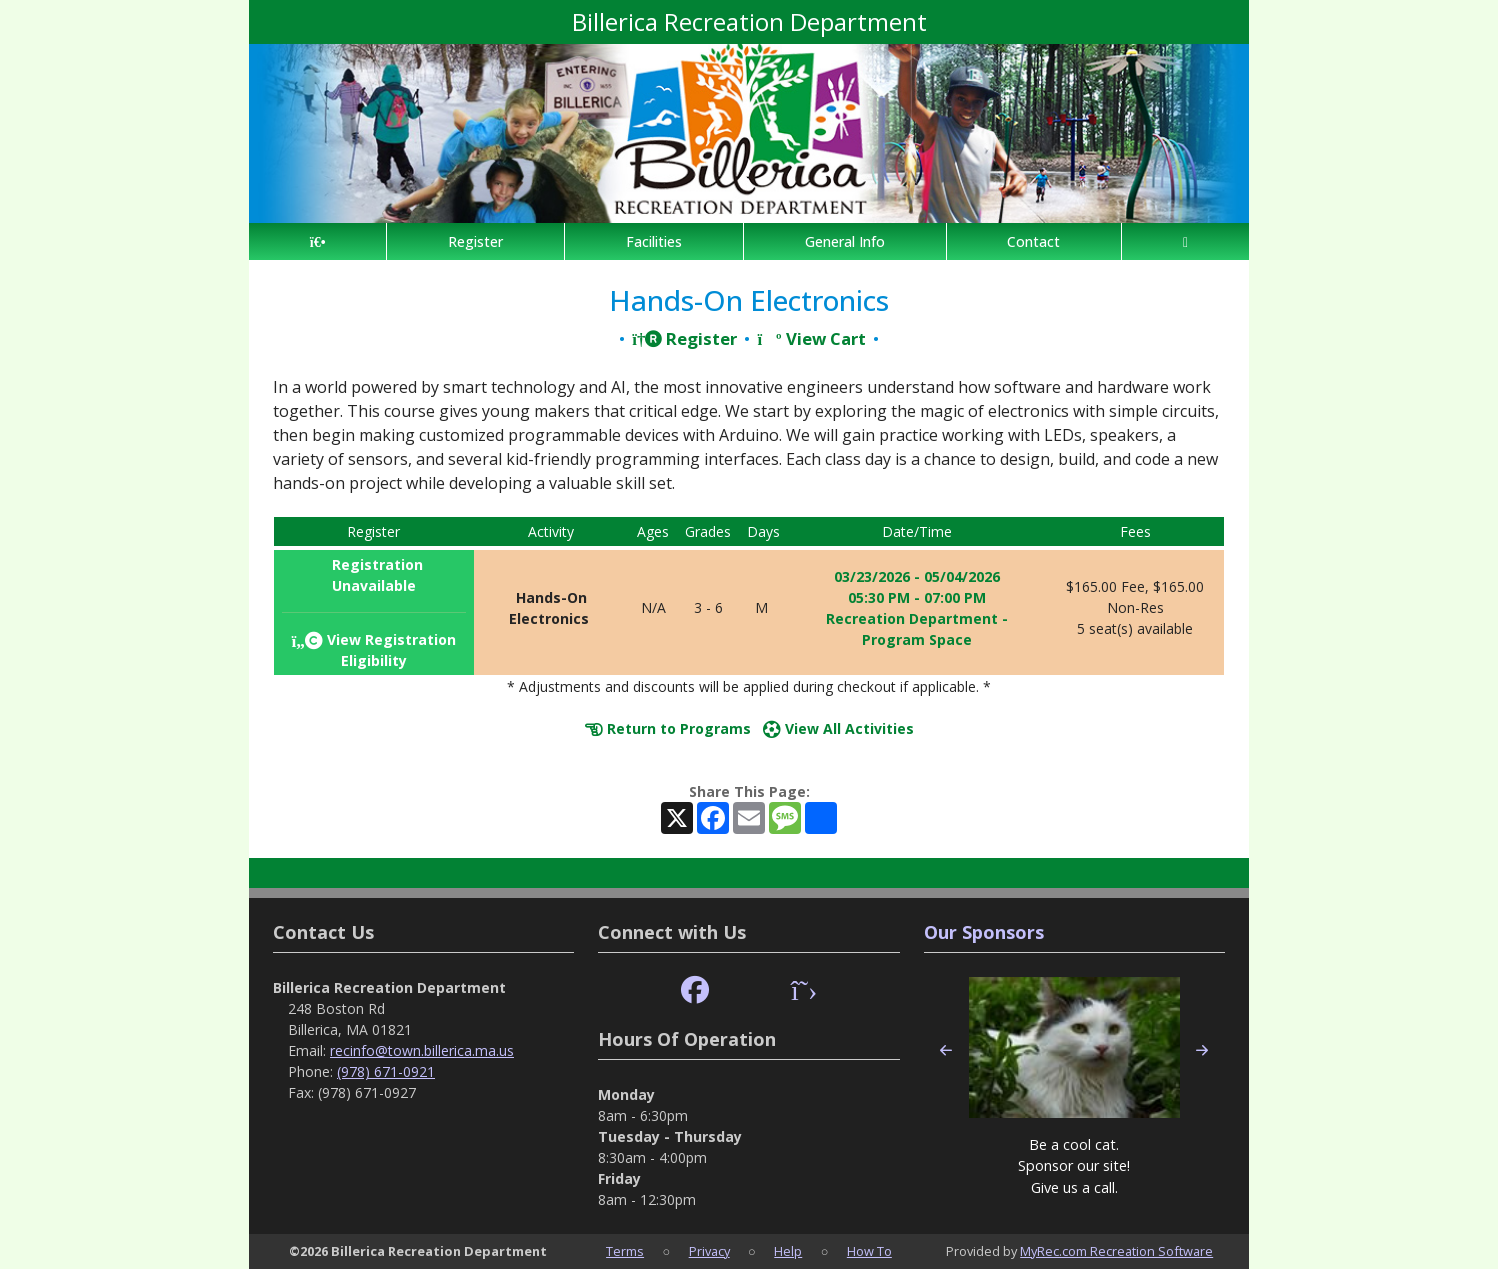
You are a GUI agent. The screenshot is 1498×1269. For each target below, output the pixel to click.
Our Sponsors (984, 932)
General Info (845, 241)
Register (475, 241)
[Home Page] (317, 241)
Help (788, 1251)
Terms (625, 1251)
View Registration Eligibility (373, 650)
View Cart (811, 338)
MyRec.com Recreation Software (1116, 1251)
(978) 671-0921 (386, 1071)
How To (869, 1251)
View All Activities (838, 728)
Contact (1033, 241)
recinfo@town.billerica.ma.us (422, 1050)
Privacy (709, 1251)
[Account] (1185, 241)
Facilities (654, 241)
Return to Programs (668, 728)
